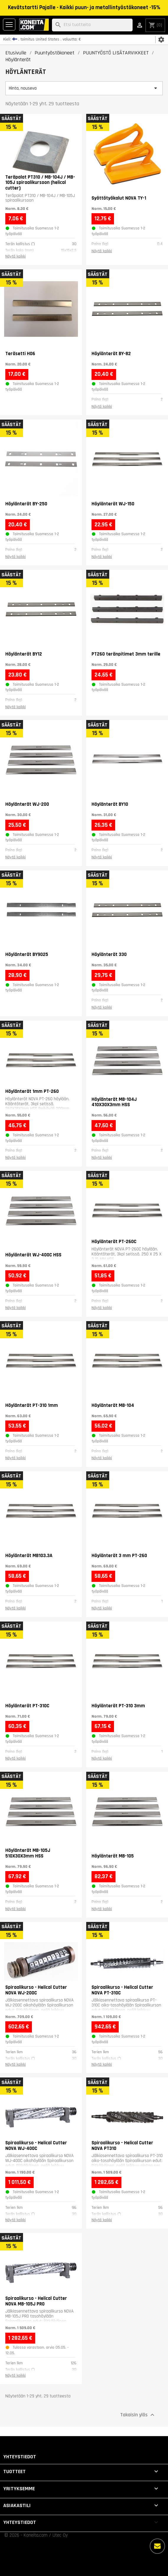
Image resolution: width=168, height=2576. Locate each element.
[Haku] (92, 25)
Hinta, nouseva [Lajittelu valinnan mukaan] (84, 88)
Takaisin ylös (138, 2414)
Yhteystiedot (19, 2456)
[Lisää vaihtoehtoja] (157, 2546)
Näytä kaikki (15, 256)
